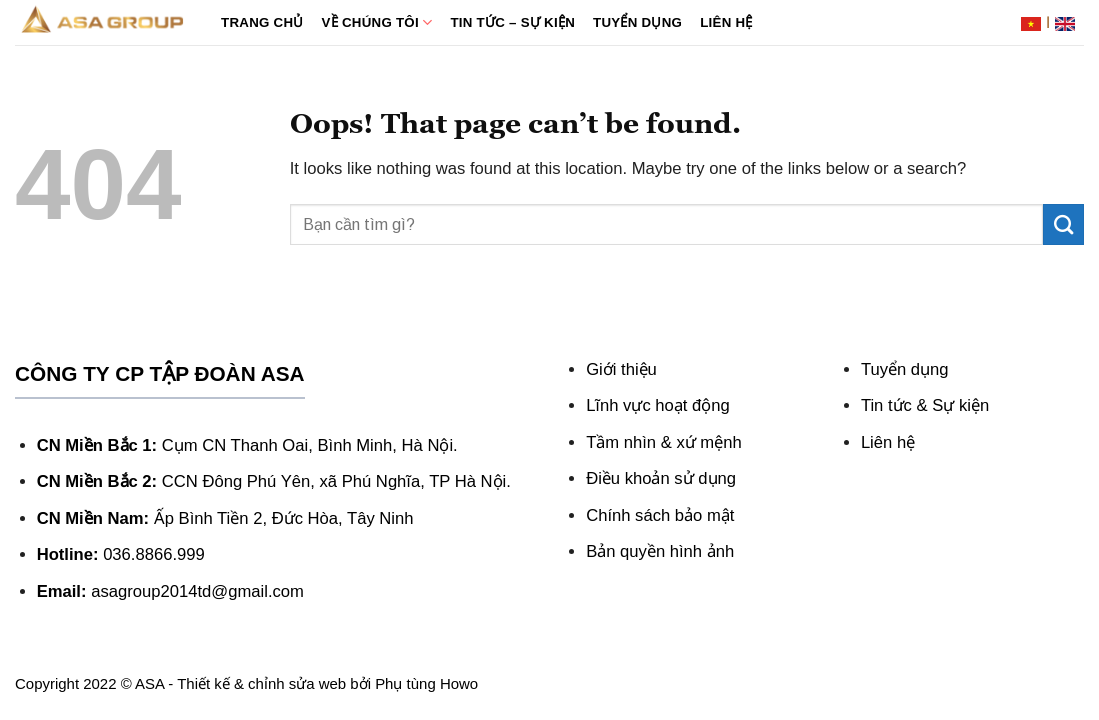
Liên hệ (726, 22)
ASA (149, 683)
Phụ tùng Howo (426, 683)
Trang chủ (262, 22)
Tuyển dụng (637, 22)
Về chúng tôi (377, 22)
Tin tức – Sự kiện (512, 22)
